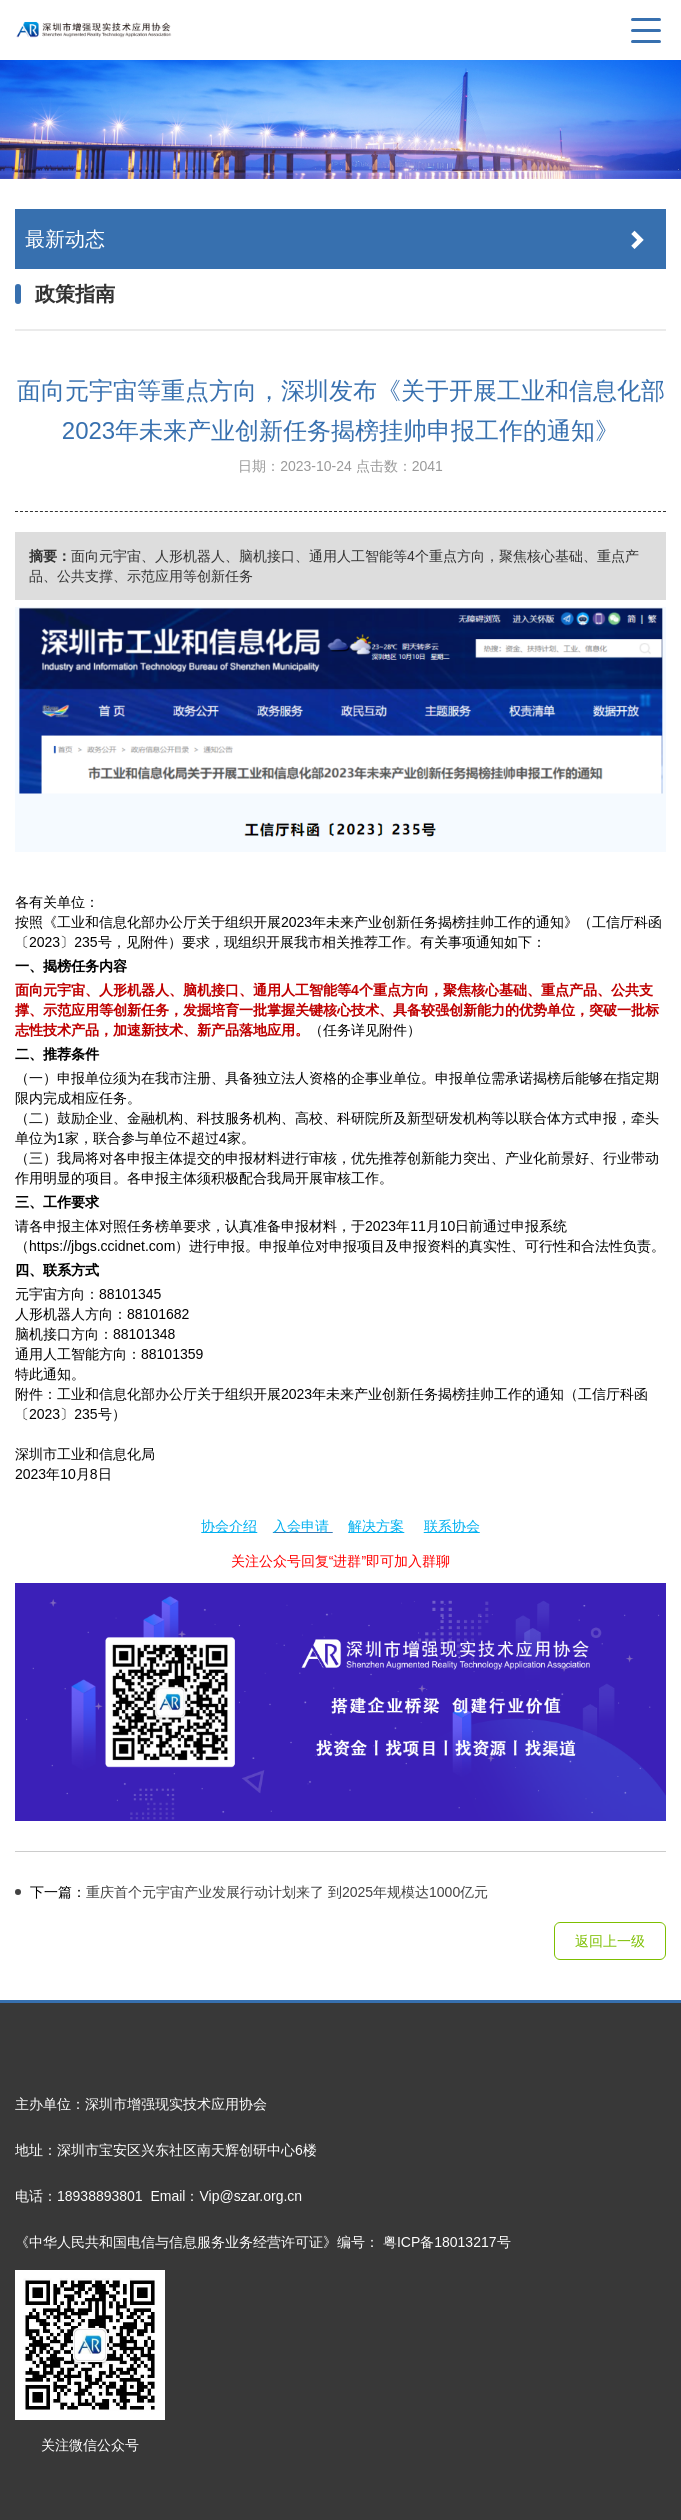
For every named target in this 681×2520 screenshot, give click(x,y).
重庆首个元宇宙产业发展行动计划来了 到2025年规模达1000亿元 (251, 1892)
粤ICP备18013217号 (447, 2242)
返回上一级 (610, 1941)
